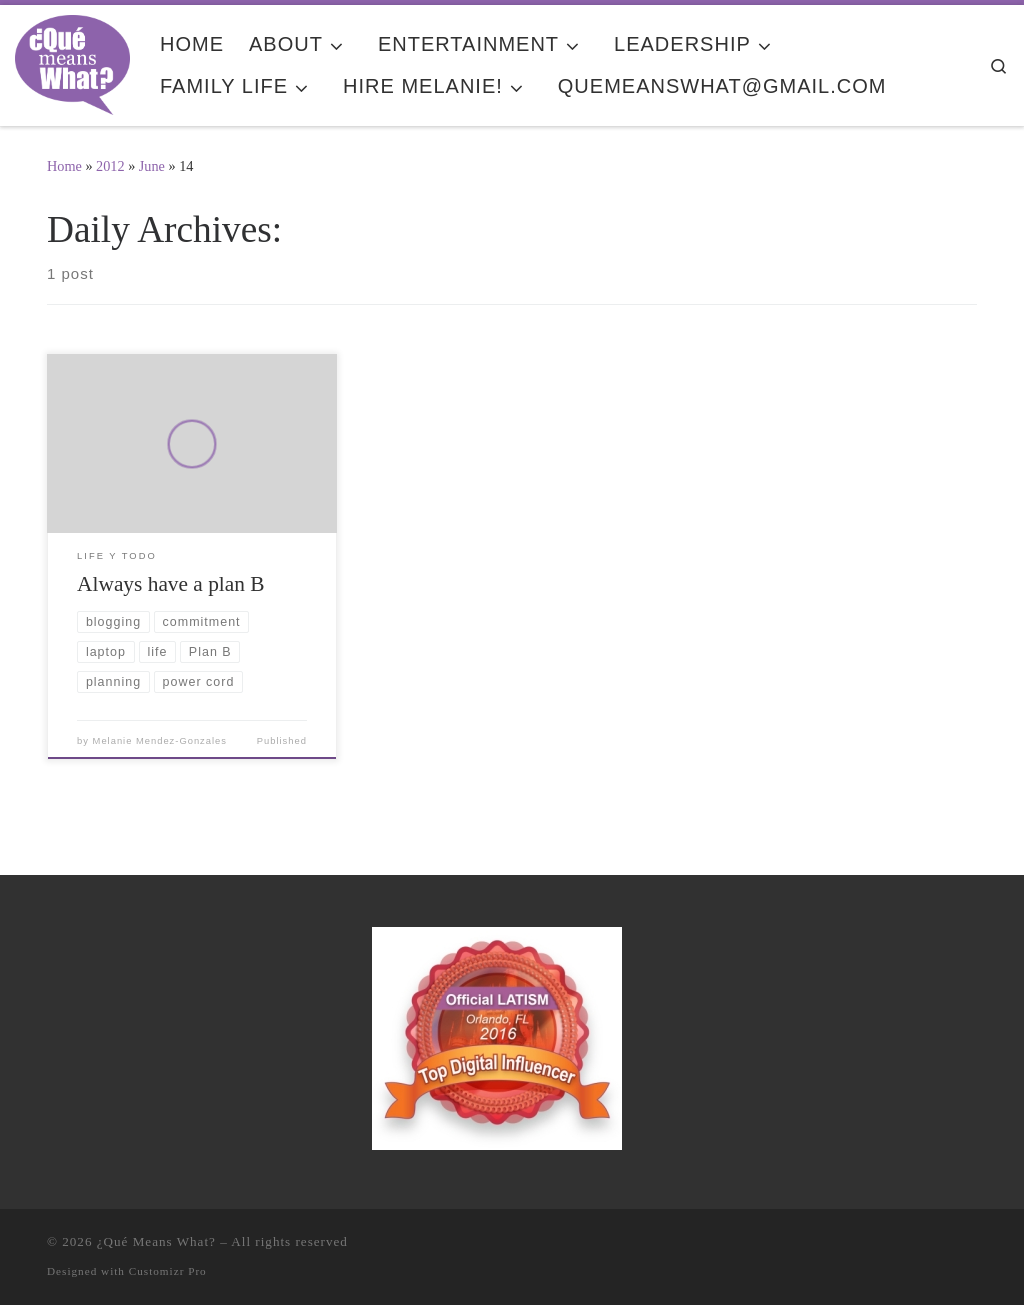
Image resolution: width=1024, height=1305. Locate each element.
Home (64, 166)
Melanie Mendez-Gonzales (160, 741)
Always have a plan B (170, 584)
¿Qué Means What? (156, 1241)
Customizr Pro (168, 1271)
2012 (110, 166)
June (152, 166)
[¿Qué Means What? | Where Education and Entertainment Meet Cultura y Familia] (72, 62)
